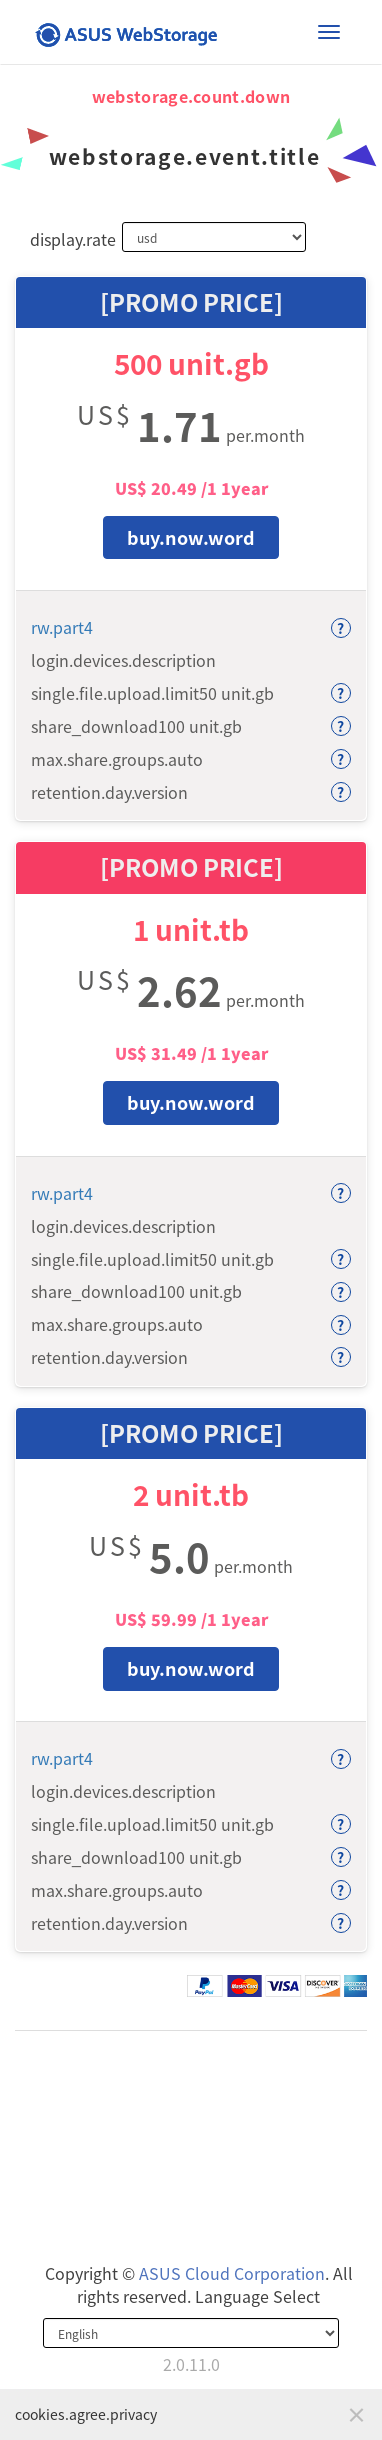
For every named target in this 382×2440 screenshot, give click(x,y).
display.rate (68, 239)
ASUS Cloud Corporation (232, 2273)
